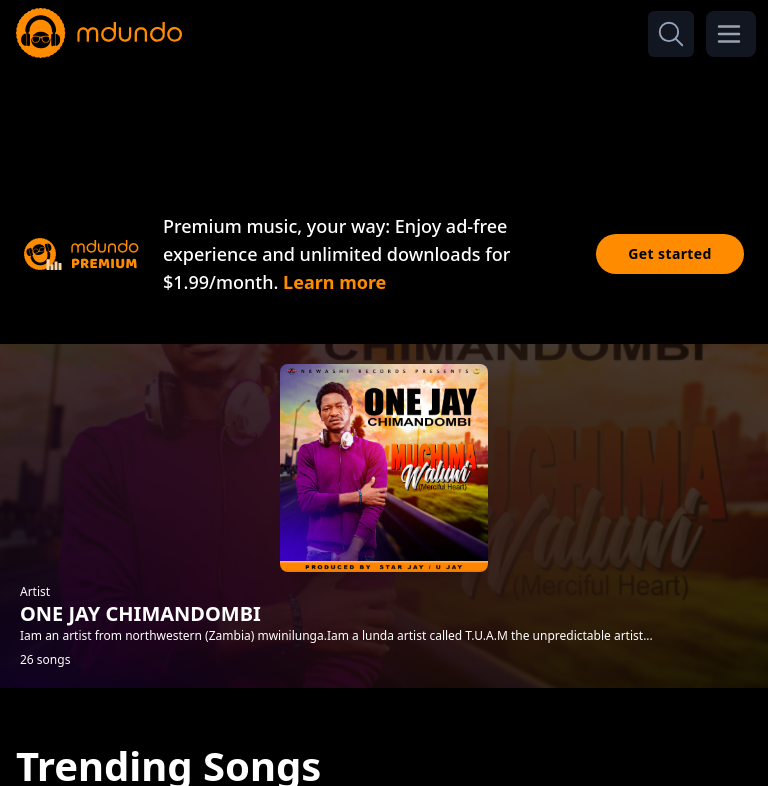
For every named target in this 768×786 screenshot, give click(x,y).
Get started (670, 253)
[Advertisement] (384, 118)
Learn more (334, 282)
